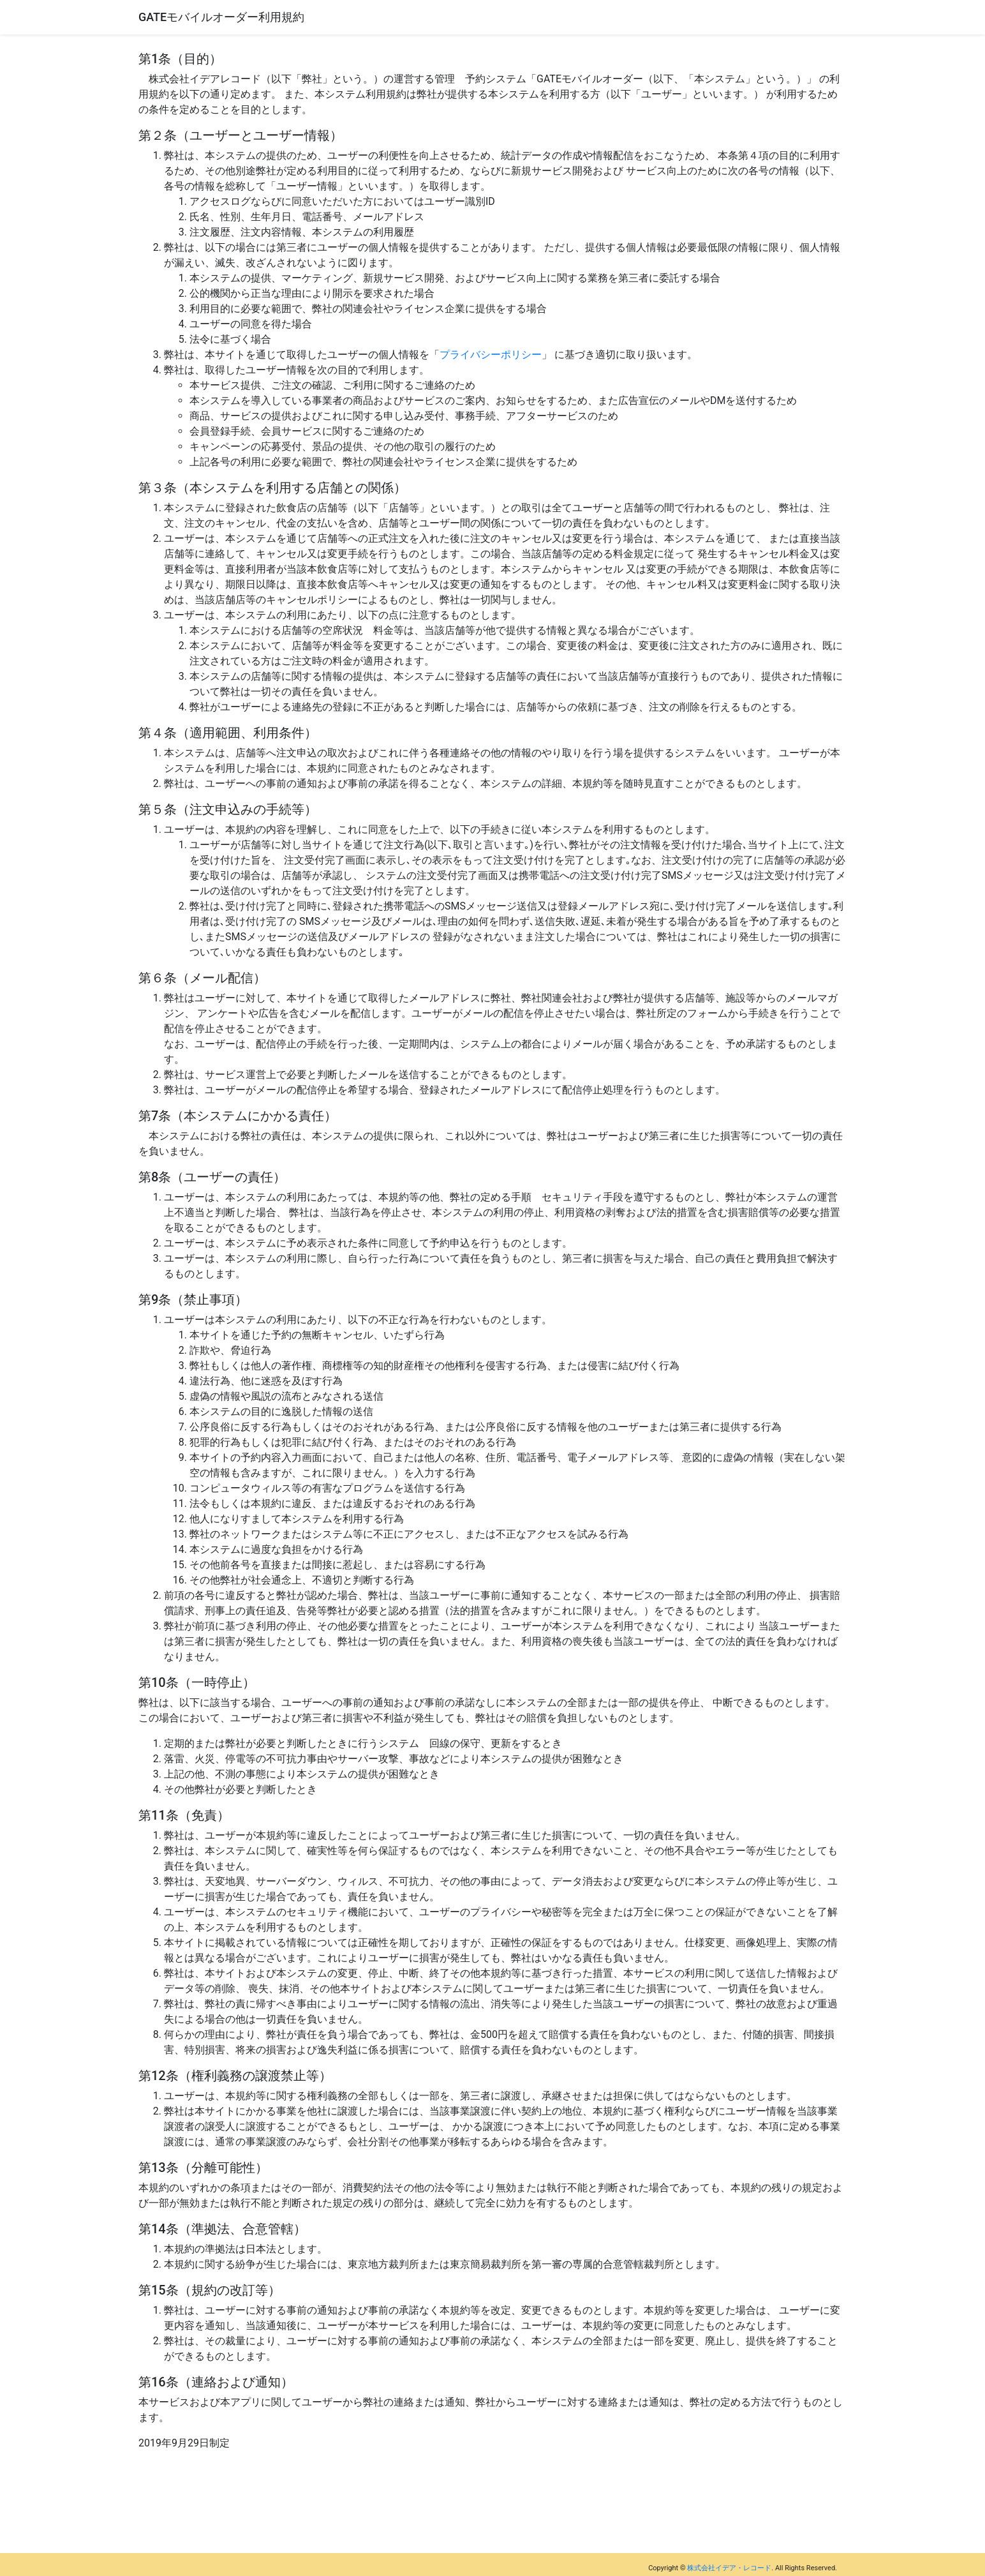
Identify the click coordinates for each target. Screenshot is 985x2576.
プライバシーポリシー (491, 354)
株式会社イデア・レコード (729, 2568)
